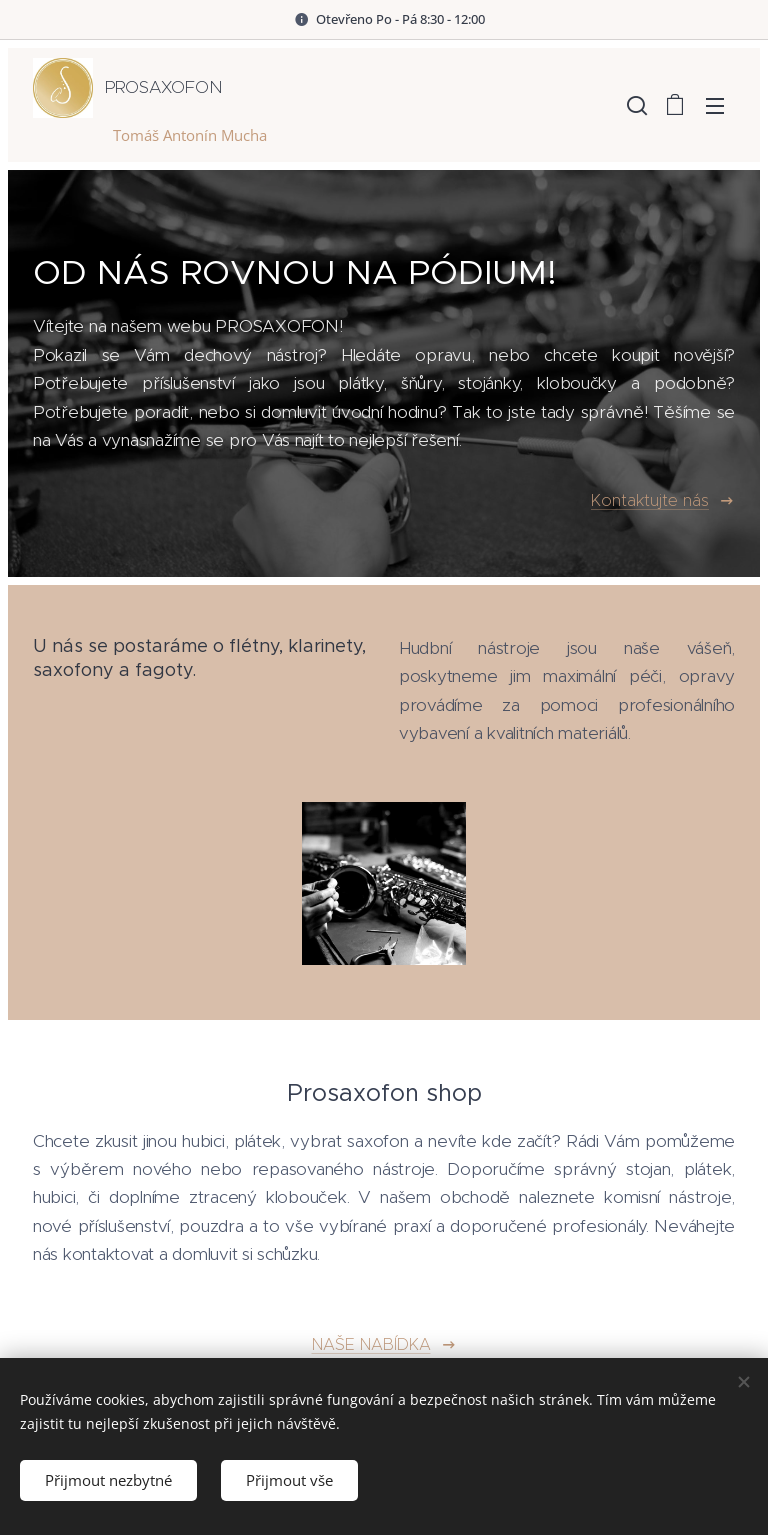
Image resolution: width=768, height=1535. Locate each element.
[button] (635, 105)
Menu (715, 106)
